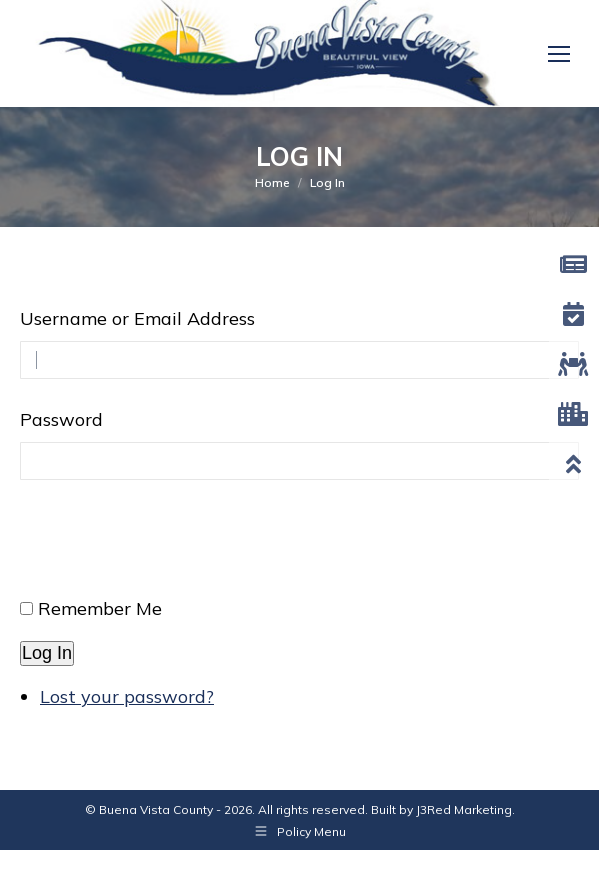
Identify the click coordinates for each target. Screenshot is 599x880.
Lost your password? (127, 696)
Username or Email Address (137, 318)
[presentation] (172, 547)
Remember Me (100, 608)
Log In (47, 653)
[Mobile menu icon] (559, 54)
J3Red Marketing (464, 809)
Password (61, 419)
